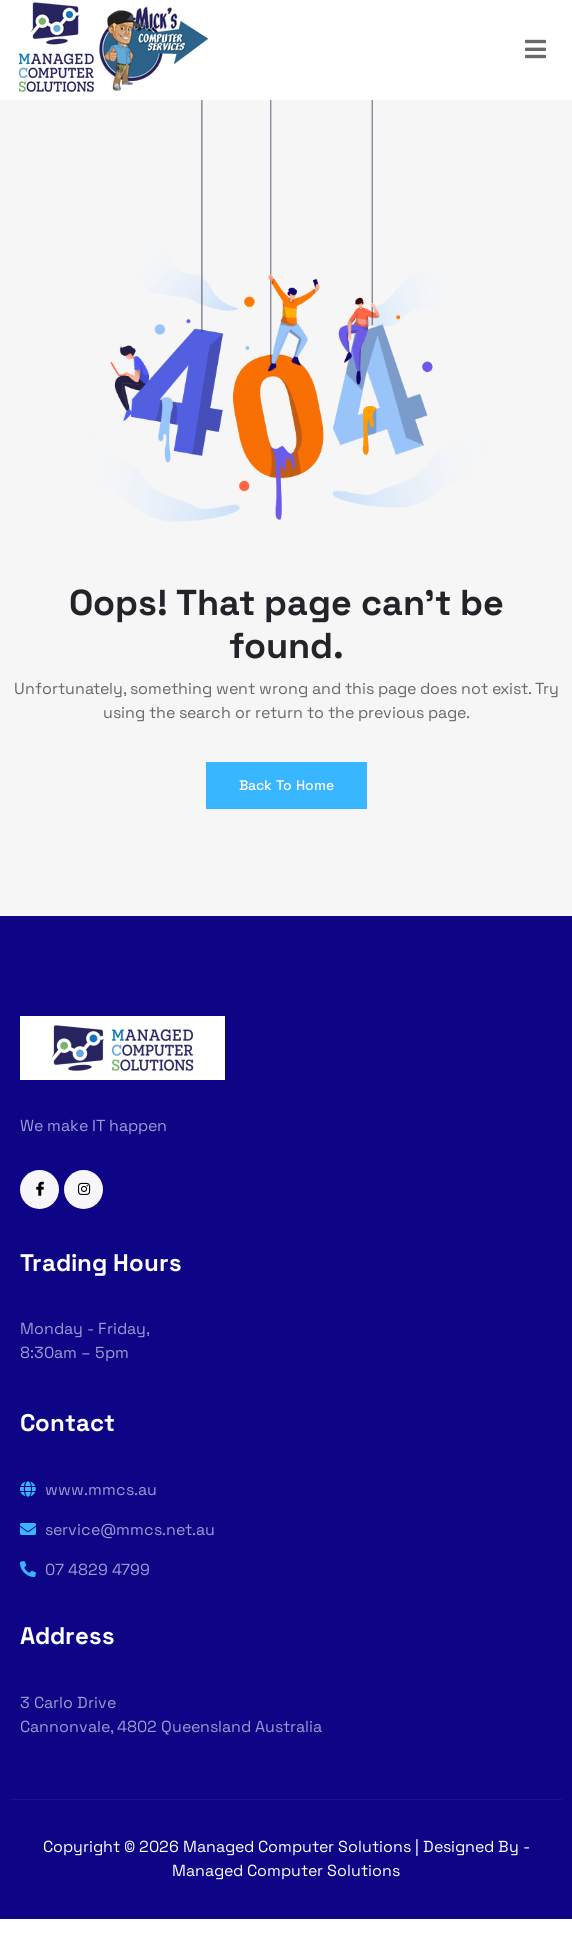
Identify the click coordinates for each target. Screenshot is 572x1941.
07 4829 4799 (85, 1569)
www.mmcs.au (88, 1489)
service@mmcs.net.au (117, 1529)
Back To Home (286, 785)
